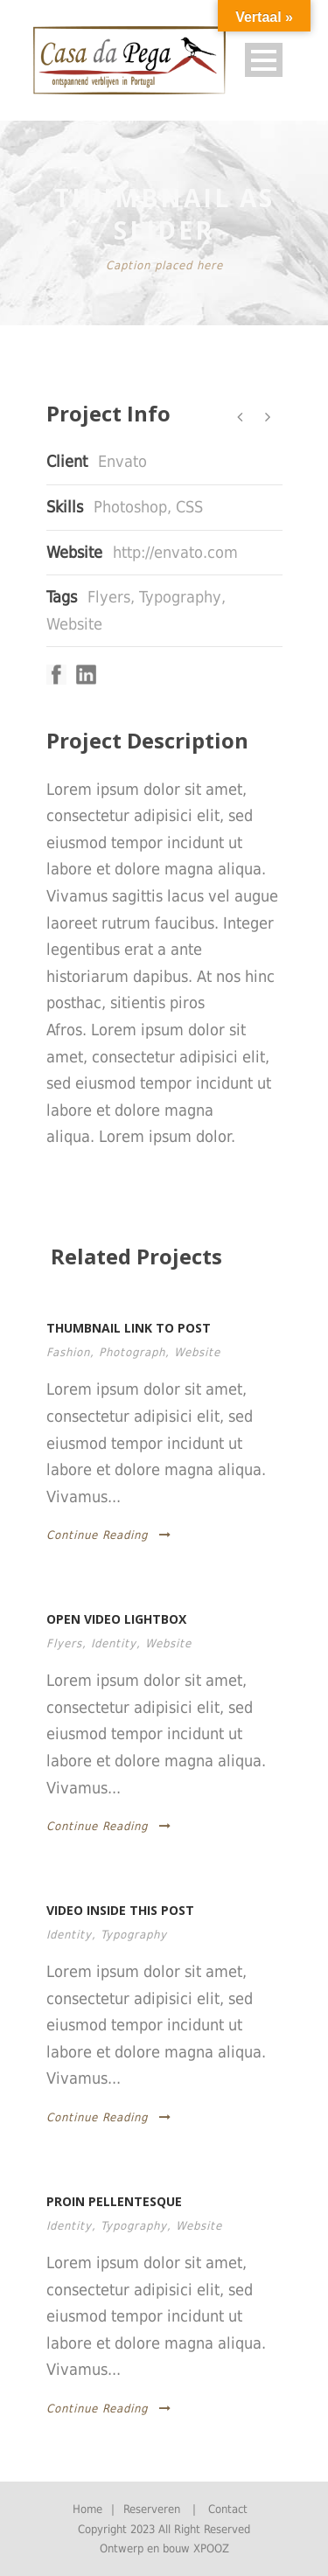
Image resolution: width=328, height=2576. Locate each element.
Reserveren (151, 2509)
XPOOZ (211, 2548)
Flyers (108, 597)
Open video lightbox (116, 1619)
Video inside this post (120, 1910)
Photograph (132, 1352)
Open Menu (264, 60)
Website (74, 624)
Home (87, 2509)
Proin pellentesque (114, 2201)
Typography (180, 597)
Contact (228, 2509)
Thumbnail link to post (128, 1327)
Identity (113, 1643)
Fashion (68, 1352)
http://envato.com (175, 552)
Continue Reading (108, 1535)
